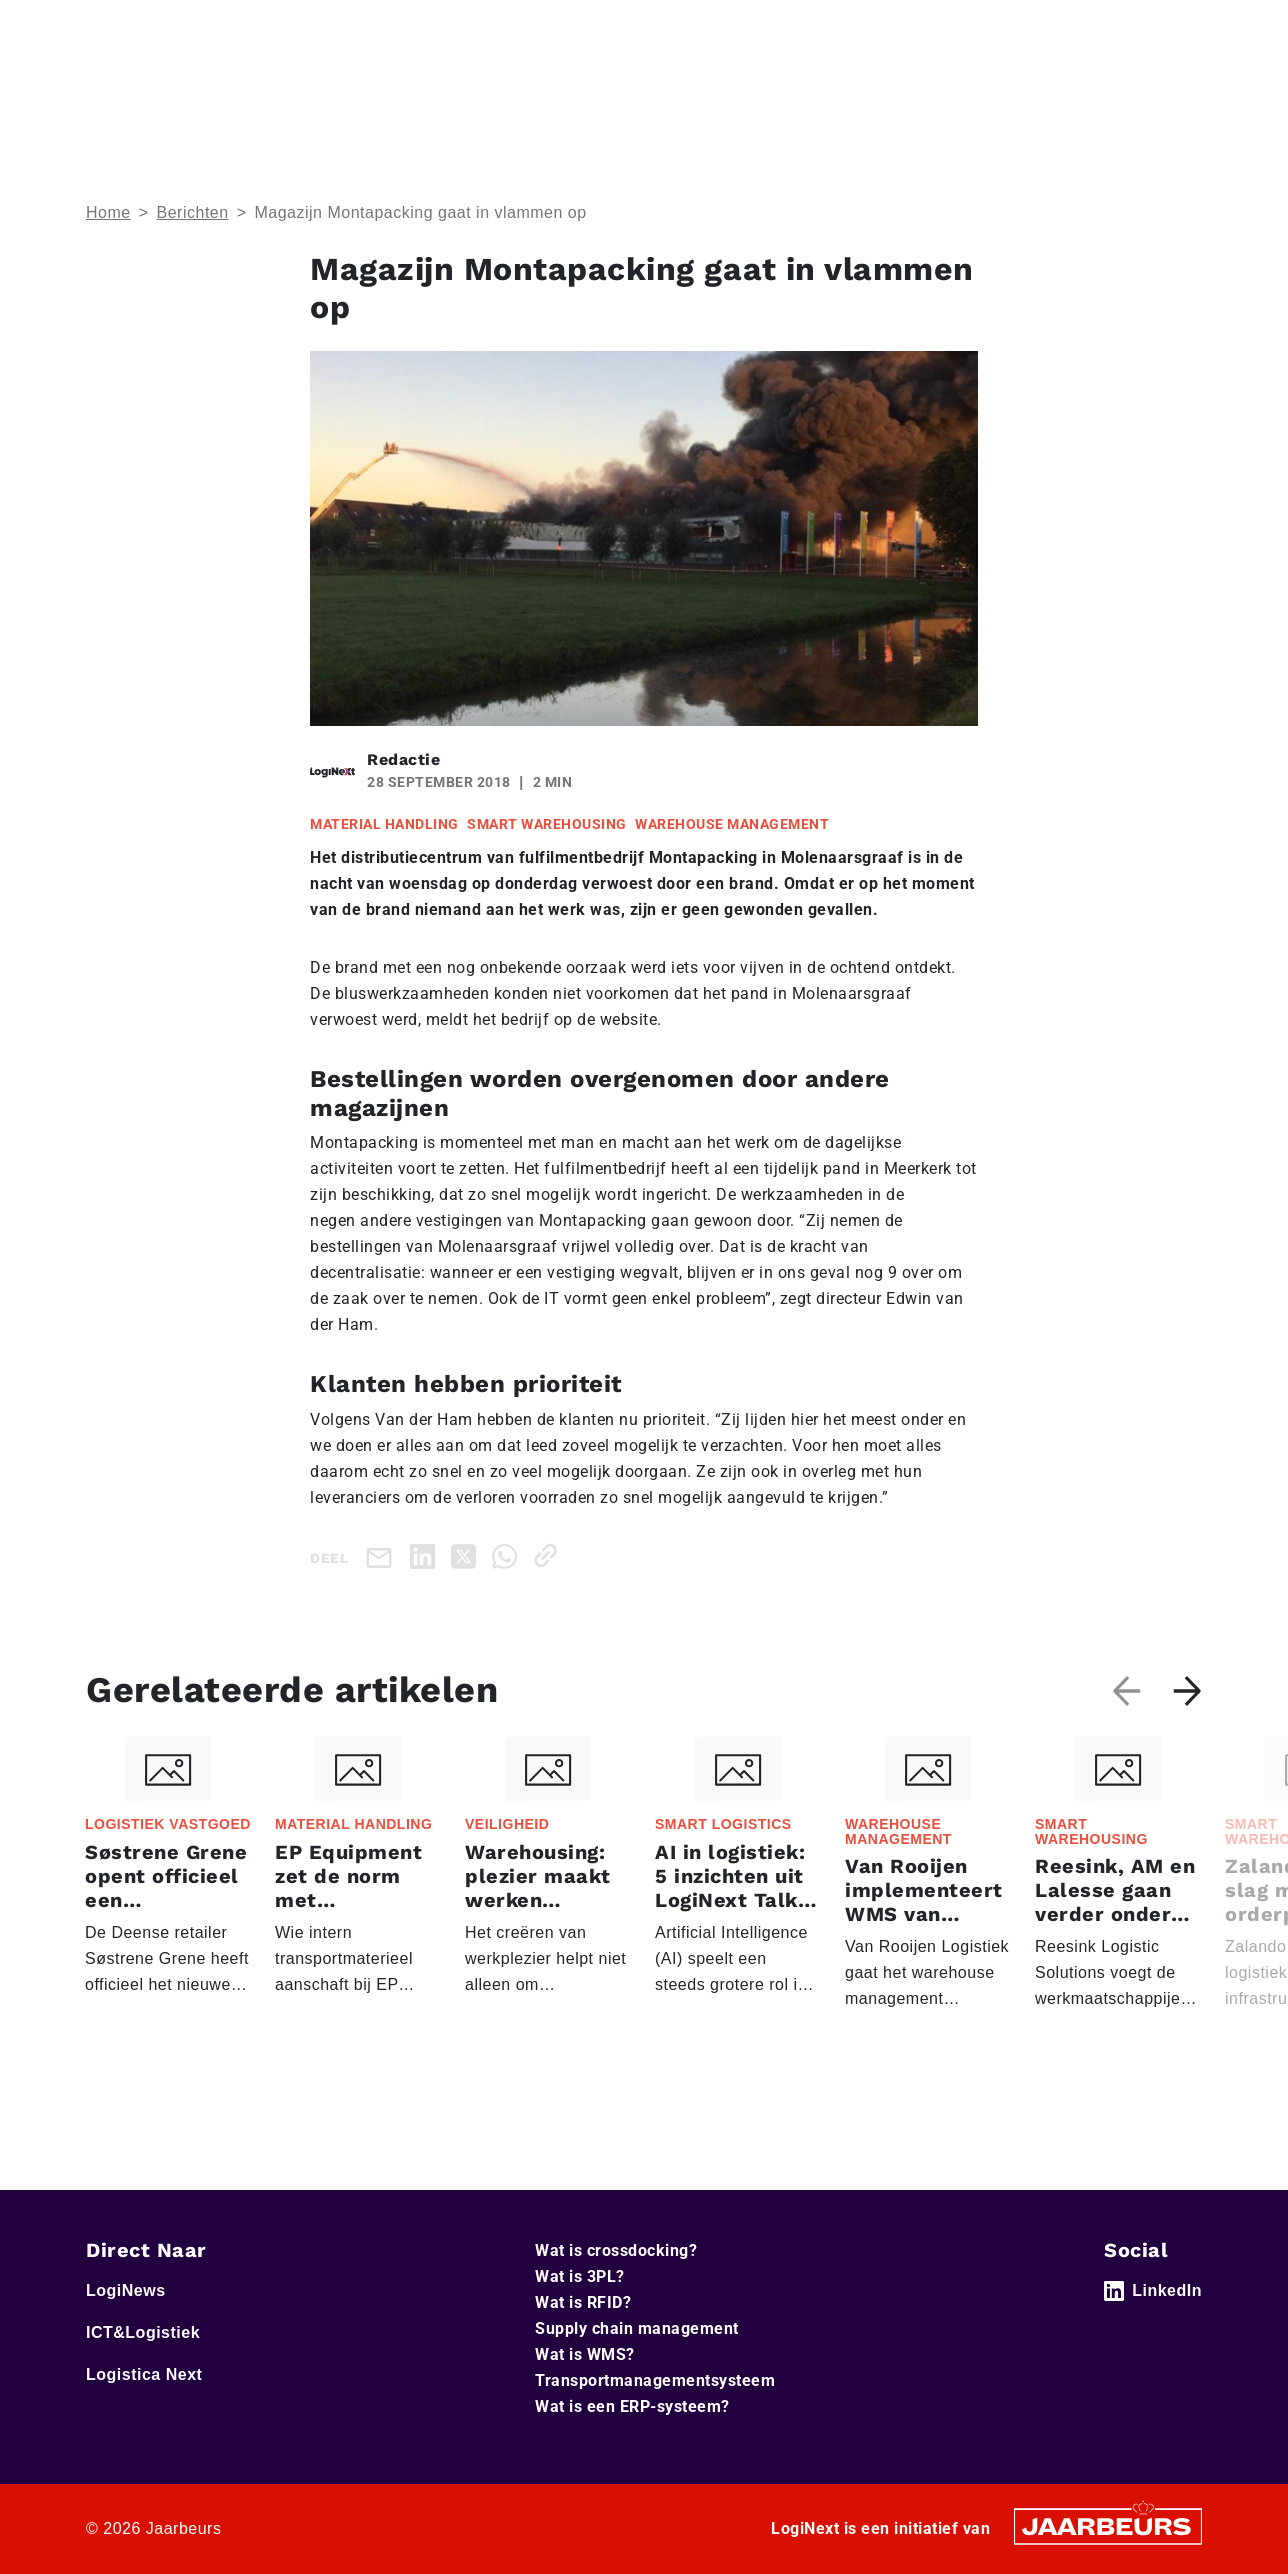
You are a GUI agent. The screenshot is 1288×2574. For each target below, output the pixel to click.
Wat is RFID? (583, 2302)
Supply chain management (637, 2328)
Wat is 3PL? (580, 2276)
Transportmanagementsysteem (655, 2380)
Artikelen (1027, 88)
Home (105, 29)
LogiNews (170, 29)
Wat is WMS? (585, 2354)
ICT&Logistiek (263, 29)
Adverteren (831, 29)
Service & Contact (715, 29)
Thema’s (899, 88)
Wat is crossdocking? (616, 2250)
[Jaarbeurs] (1108, 2525)
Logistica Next (369, 29)
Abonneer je (1144, 89)
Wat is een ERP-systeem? (632, 2406)
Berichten (193, 212)
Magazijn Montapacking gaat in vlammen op (420, 212)
